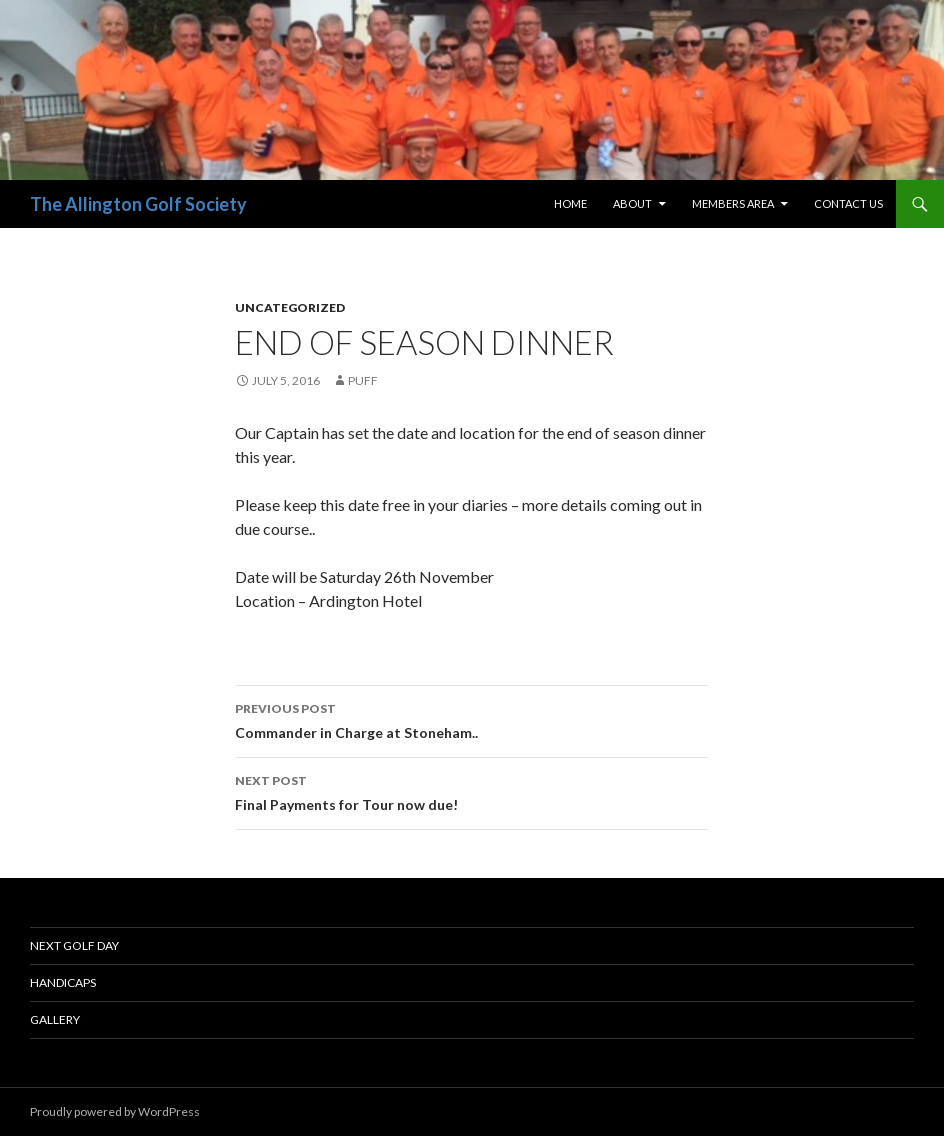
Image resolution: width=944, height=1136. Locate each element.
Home (570, 203)
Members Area (733, 203)
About (632, 203)
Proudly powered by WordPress (115, 1111)
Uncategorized (290, 307)
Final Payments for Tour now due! (472, 791)
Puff (363, 380)
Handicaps (63, 982)
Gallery (55, 1019)
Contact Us (848, 203)
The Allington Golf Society (138, 204)
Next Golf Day (74, 945)
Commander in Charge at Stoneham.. (472, 719)
